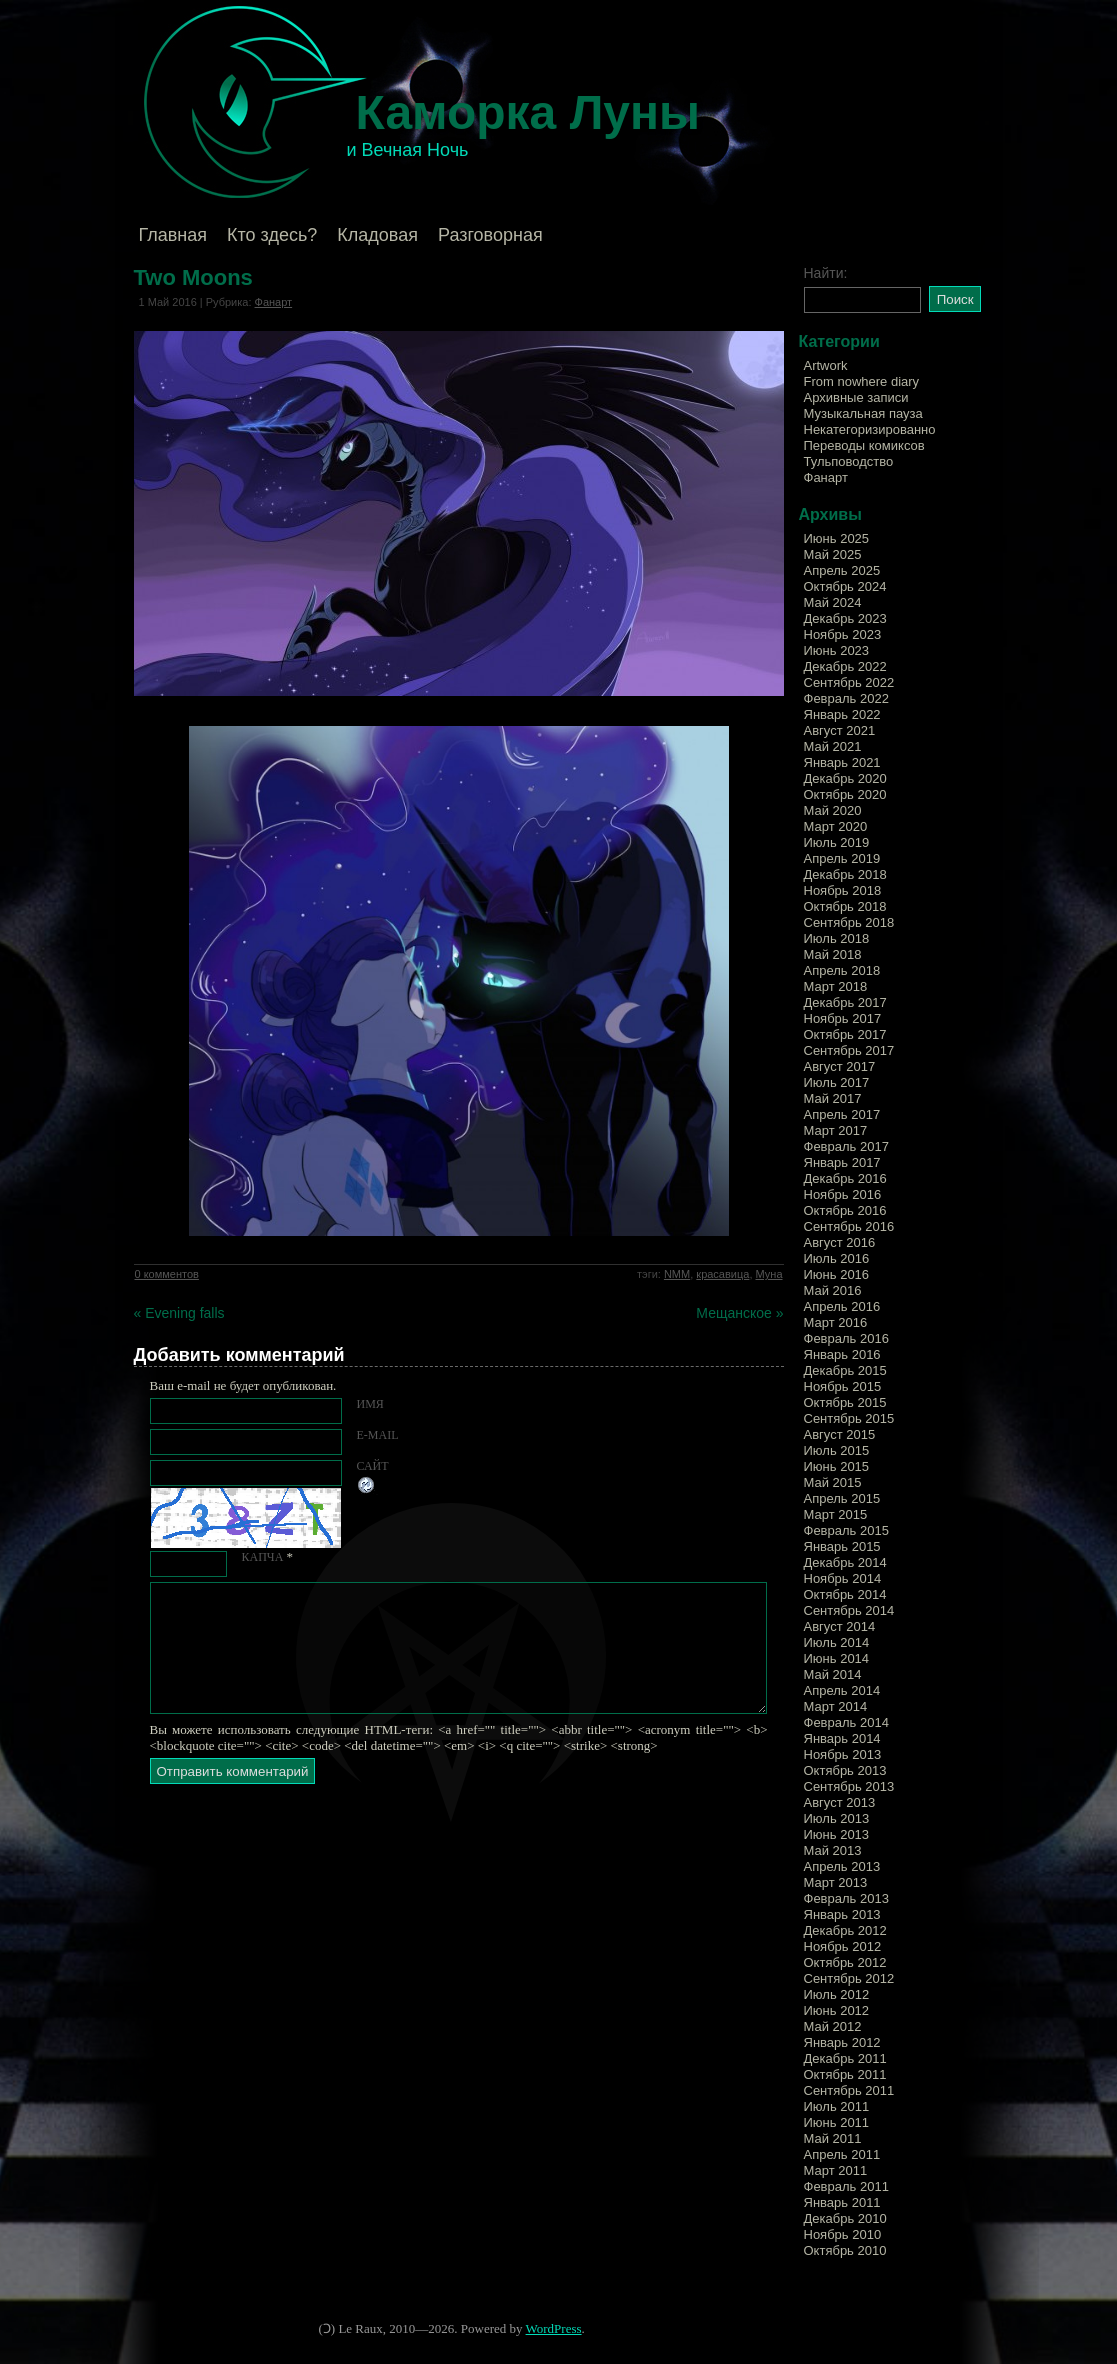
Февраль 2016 (846, 1338)
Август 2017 (840, 1066)
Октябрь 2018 (845, 906)
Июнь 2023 (837, 650)
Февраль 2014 (846, 1722)
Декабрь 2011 (845, 2058)
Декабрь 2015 (845, 1370)
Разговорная (490, 235)
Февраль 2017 (846, 1146)
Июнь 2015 (837, 1466)
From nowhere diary (862, 381)
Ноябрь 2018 (843, 890)
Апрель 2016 (842, 1306)
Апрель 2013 (842, 1866)
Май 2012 (833, 2026)
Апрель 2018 (842, 970)
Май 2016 (833, 1290)
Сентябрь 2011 (849, 2090)
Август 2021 (840, 730)
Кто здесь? (272, 235)
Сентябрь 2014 (849, 1610)
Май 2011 (833, 2138)
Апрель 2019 (842, 858)
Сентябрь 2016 (849, 1226)
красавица (722, 1274)
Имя (370, 1404)
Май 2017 (833, 1098)
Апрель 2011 (842, 2154)
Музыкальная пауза (863, 413)
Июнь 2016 (837, 1274)
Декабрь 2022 (845, 666)
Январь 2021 (842, 762)
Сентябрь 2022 (849, 682)
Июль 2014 (837, 1642)
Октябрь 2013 (845, 1770)
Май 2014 (833, 1674)
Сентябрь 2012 (849, 1978)
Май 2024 (833, 602)
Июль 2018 (837, 938)
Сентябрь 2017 (849, 1050)
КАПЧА (263, 1557)
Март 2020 (836, 826)
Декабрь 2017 (845, 1002)
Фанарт (274, 302)
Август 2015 (840, 1434)
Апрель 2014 (842, 1690)
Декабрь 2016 (845, 1178)
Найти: (826, 273)
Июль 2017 (837, 1082)
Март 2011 (836, 2170)
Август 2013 (840, 1802)
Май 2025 (833, 554)
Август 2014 (840, 1626)
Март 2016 (836, 1322)
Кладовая (377, 235)
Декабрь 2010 (845, 2218)
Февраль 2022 (846, 698)
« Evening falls (179, 1313)
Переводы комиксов (864, 445)
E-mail (378, 1435)
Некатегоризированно (870, 429)
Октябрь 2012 (845, 1962)
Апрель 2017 (842, 1114)
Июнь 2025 (837, 538)
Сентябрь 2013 (849, 1786)
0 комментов (167, 1274)
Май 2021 (833, 746)
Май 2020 (833, 810)
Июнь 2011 (837, 2122)
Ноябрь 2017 (843, 1018)
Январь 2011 (842, 2202)
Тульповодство (849, 461)
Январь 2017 (842, 1162)
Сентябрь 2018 (849, 922)
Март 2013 (836, 1882)
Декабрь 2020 (845, 778)
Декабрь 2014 (845, 1562)
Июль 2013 (837, 1818)
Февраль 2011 (846, 2186)
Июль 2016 (837, 1258)
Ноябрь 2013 (843, 1754)
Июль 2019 (837, 842)
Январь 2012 (842, 2042)
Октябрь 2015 (845, 1402)
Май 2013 (833, 1850)
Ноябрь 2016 (843, 1194)
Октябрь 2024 (845, 586)
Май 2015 (833, 1482)
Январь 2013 (842, 1914)
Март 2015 (836, 1514)
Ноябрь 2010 (843, 2234)
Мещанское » (739, 1313)
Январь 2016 (842, 1354)
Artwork (826, 365)
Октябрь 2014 (845, 1594)
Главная (173, 235)
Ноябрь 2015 (843, 1386)
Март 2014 (836, 1706)
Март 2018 (836, 986)
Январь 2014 (842, 1738)
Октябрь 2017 (845, 1034)
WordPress (554, 2328)
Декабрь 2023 (845, 618)
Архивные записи (856, 397)
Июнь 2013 (837, 1834)
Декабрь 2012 (845, 1930)
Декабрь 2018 (845, 874)
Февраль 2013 (846, 1898)
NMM (677, 1274)
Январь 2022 (842, 714)
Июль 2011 (837, 2106)
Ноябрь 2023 (843, 634)
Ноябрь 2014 (843, 1578)
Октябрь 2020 (845, 794)
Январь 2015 (842, 1546)
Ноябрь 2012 (843, 1946)
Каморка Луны (528, 112)
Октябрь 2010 (845, 2250)
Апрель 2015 (842, 1498)
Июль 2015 (837, 1450)
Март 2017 (836, 1130)
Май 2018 (833, 954)
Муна (769, 1274)
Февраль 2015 (846, 1530)
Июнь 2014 (837, 1658)
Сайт (373, 1466)
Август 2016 (840, 1242)
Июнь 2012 (837, 2010)
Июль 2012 (837, 1994)
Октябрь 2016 (845, 1210)
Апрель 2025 (842, 570)
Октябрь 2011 (845, 2074)
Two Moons (193, 277)
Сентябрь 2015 (849, 1418)
